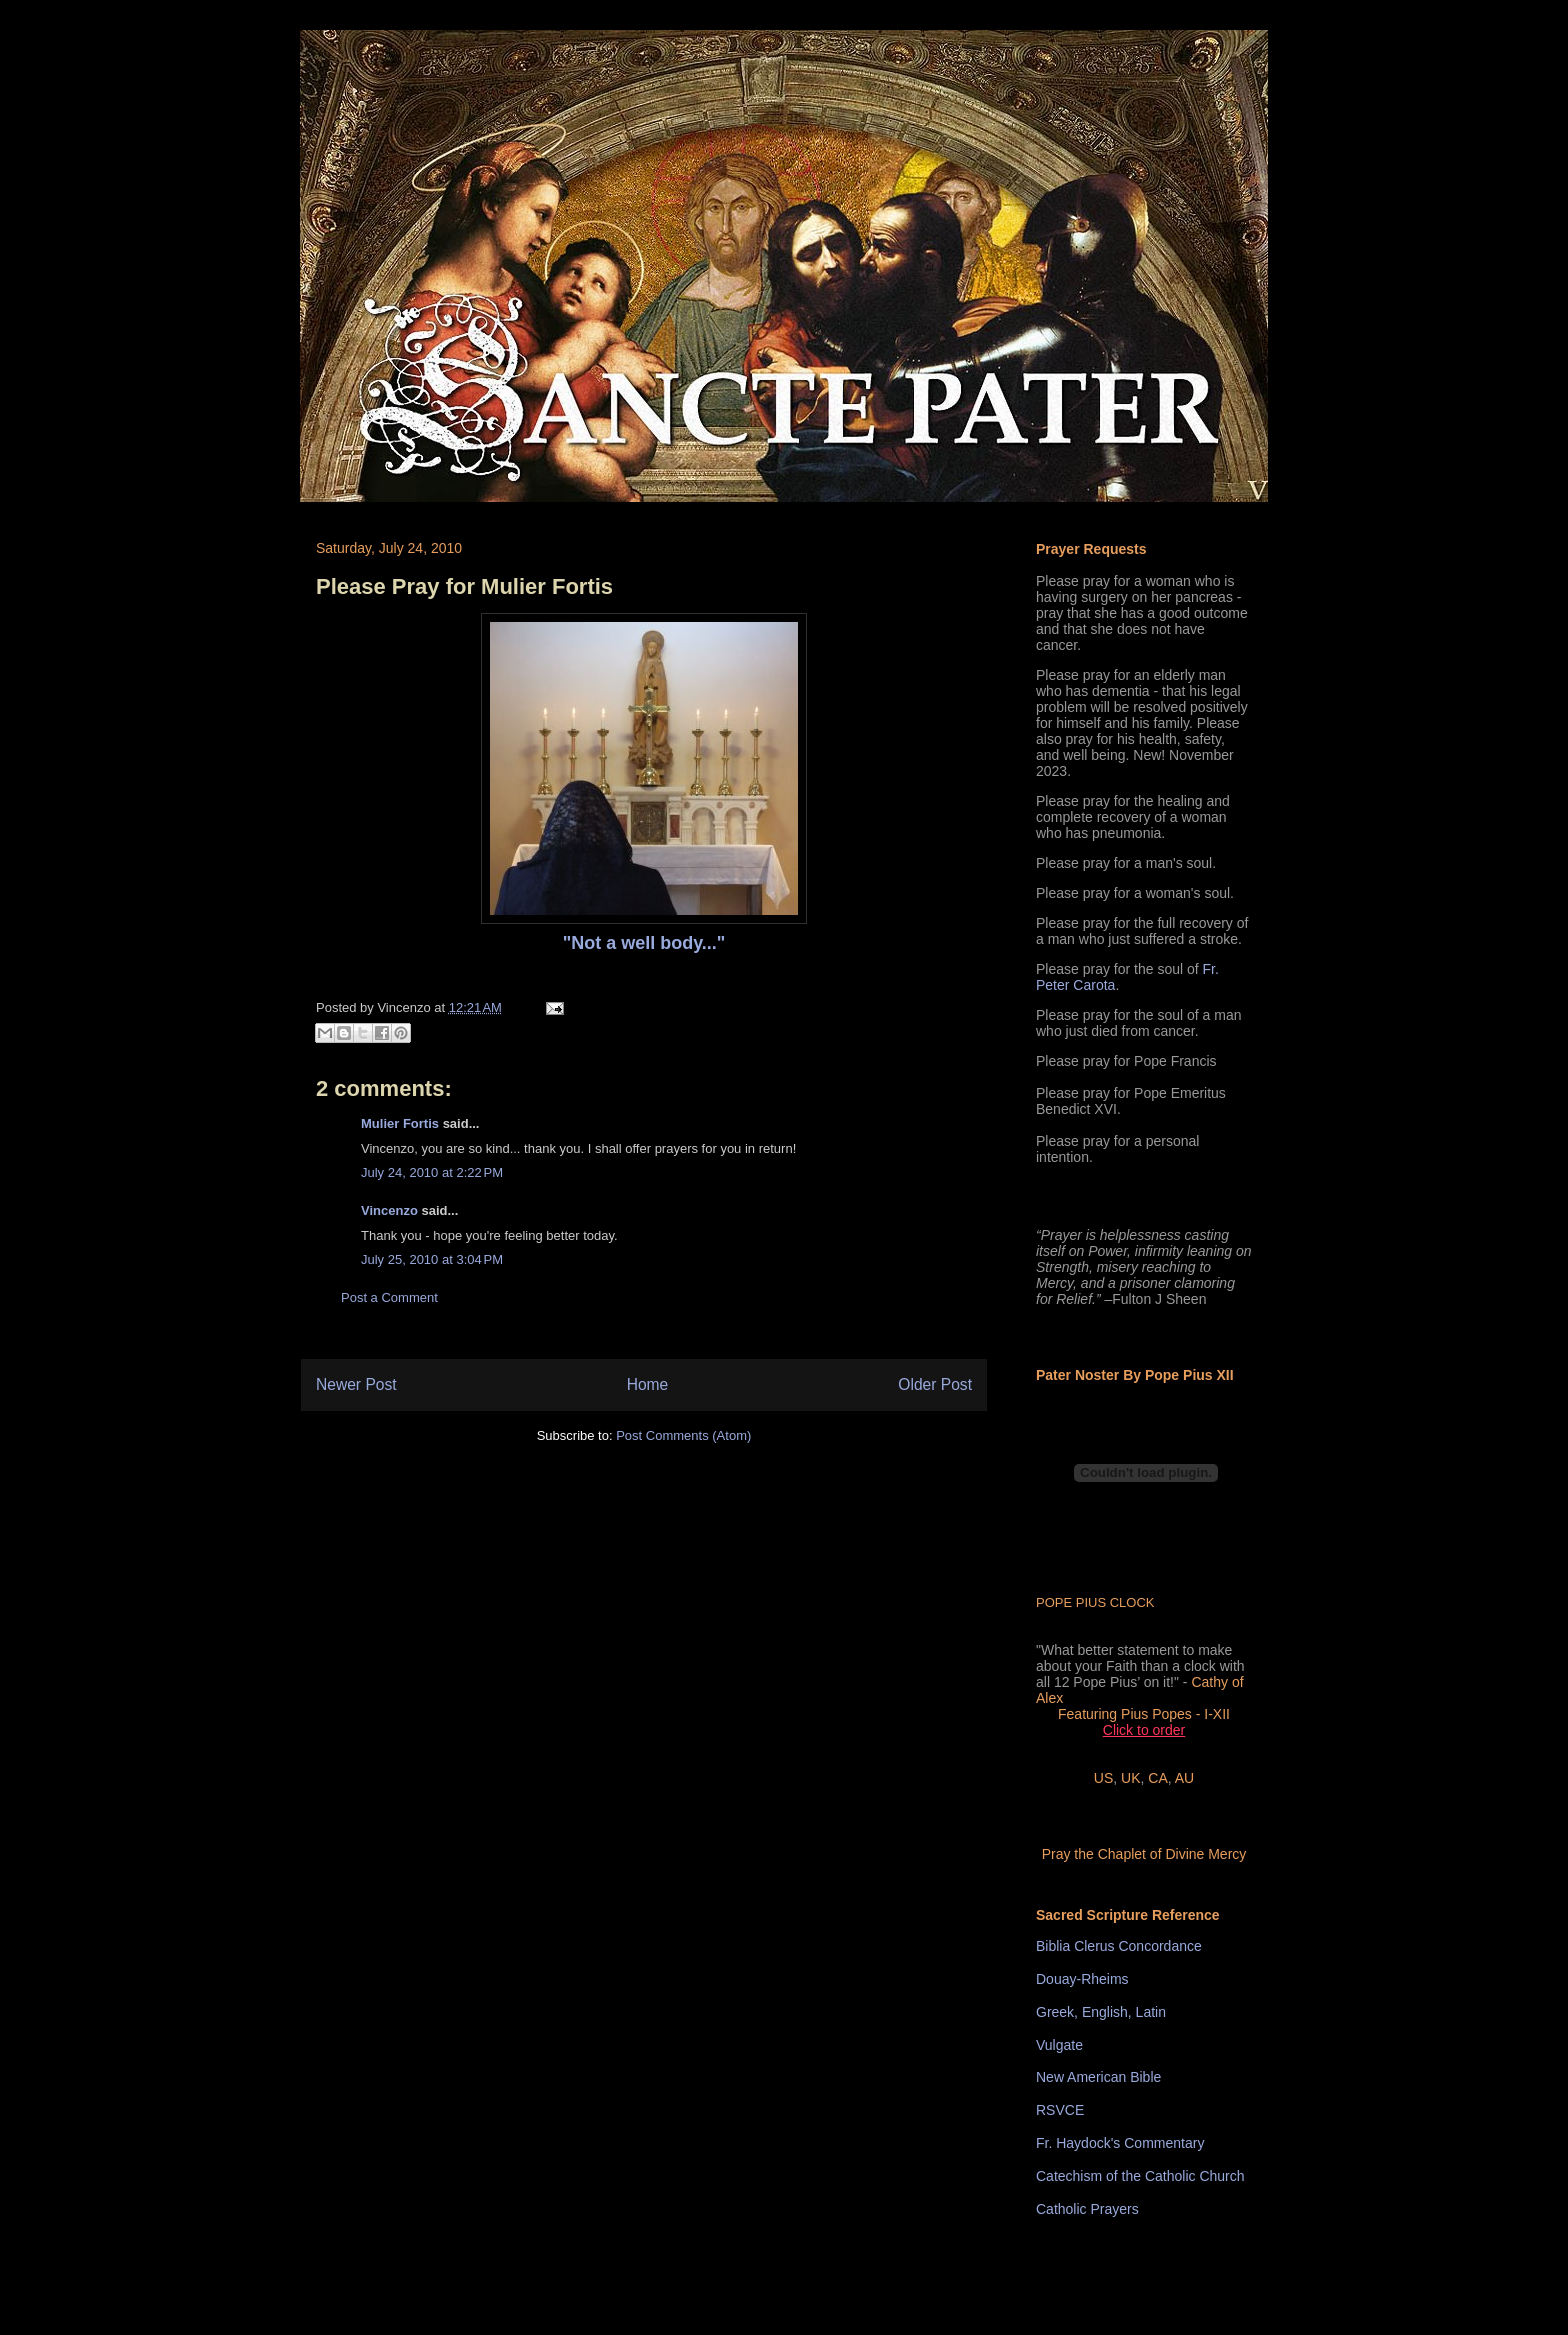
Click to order (1144, 1730)
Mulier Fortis (400, 1123)
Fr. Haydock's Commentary (1120, 2143)
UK (1130, 1778)
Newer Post (356, 1384)
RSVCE (1060, 2110)
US (1103, 1778)
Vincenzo (389, 1210)
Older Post (935, 1384)
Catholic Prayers (1087, 2209)
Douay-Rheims (1082, 1979)
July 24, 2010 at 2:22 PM (432, 1172)
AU (1184, 1778)
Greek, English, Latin (1101, 2012)
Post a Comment (389, 1297)
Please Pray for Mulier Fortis (464, 586)
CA (1157, 1778)
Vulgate (1059, 2045)
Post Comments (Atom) (683, 1435)
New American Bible (1098, 2077)
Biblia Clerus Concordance (1119, 1946)
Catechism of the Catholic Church (1140, 2176)
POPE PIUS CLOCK (1095, 1602)
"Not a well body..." (644, 943)
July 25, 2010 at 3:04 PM (432, 1259)
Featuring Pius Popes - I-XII (1144, 1714)
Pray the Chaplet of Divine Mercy (1144, 1854)
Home (648, 1384)
